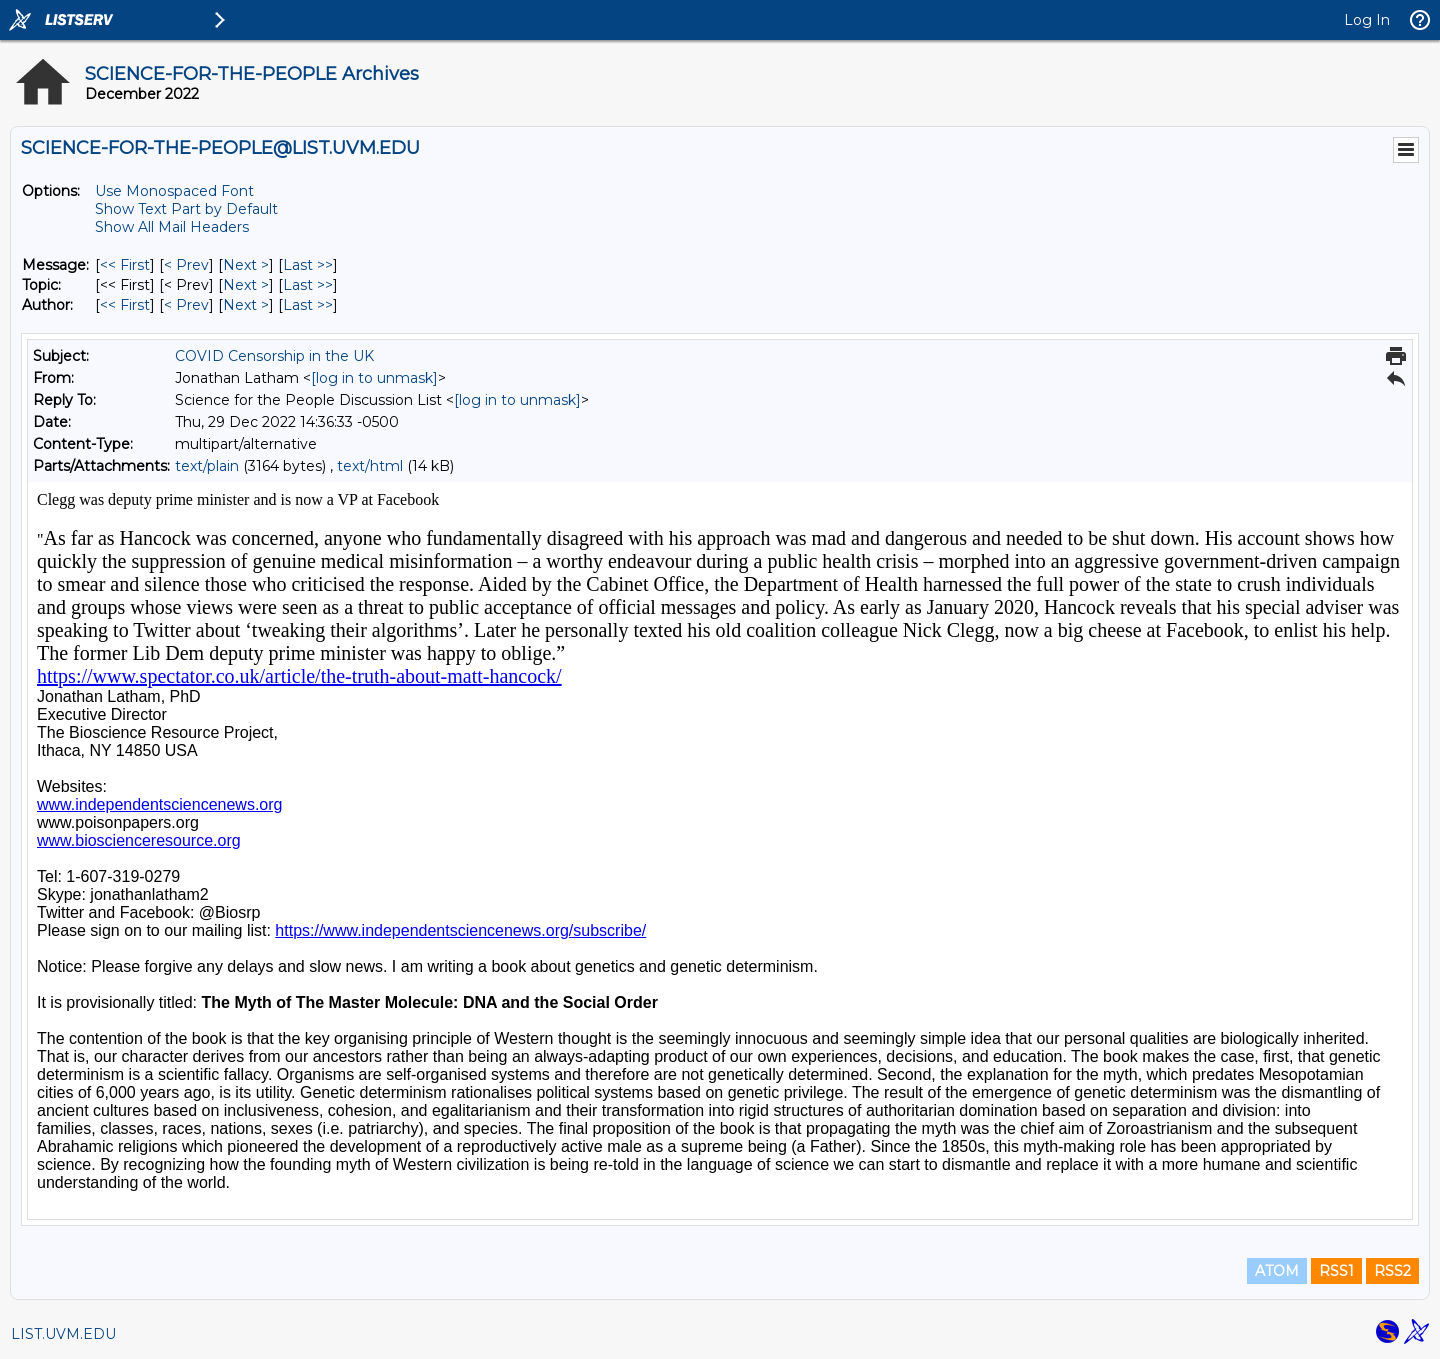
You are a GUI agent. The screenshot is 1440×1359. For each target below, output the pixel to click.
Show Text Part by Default (186, 209)
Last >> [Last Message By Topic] (308, 285)
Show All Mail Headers (172, 227)
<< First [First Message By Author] (125, 305)
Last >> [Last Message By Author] (308, 305)
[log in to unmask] (374, 378)
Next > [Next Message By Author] (246, 305)
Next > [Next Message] (246, 265)
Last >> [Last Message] (308, 265)
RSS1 (1336, 1271)
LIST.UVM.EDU (63, 1334)
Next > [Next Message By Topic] (246, 285)
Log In (1367, 20)
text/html (370, 466)
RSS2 (1392, 1271)
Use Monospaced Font (174, 191)
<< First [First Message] (125, 265)
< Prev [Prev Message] (186, 265)
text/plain (207, 466)
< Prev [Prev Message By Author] (186, 305)
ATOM (1277, 1271)
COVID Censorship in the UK (274, 356)
